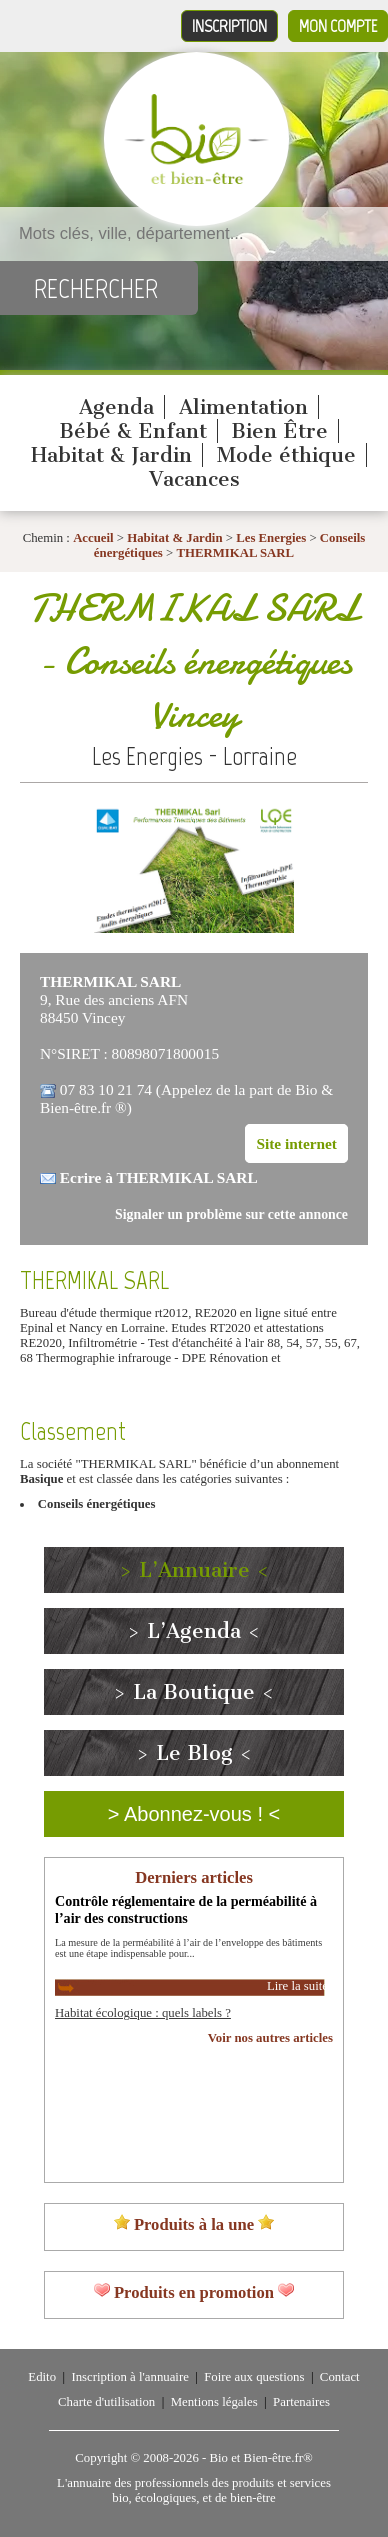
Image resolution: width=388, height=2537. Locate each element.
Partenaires (301, 2402)
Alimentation (243, 407)
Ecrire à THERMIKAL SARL (159, 1177)
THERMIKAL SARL (235, 553)
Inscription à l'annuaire (129, 2377)
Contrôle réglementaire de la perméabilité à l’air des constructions (186, 1909)
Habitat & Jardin (111, 455)
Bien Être (279, 431)
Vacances (194, 479)
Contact (340, 2377)
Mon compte (338, 26)
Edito (42, 2377)
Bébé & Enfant (133, 431)
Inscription (229, 26)
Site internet (296, 1143)
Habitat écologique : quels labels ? (143, 2013)
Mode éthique (286, 455)
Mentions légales (214, 2402)
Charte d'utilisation (106, 2402)
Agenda (116, 407)
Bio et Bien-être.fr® (260, 2458)
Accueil (93, 538)
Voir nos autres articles (270, 2038)
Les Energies (271, 538)
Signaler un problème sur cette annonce (231, 1214)
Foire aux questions (254, 2377)
